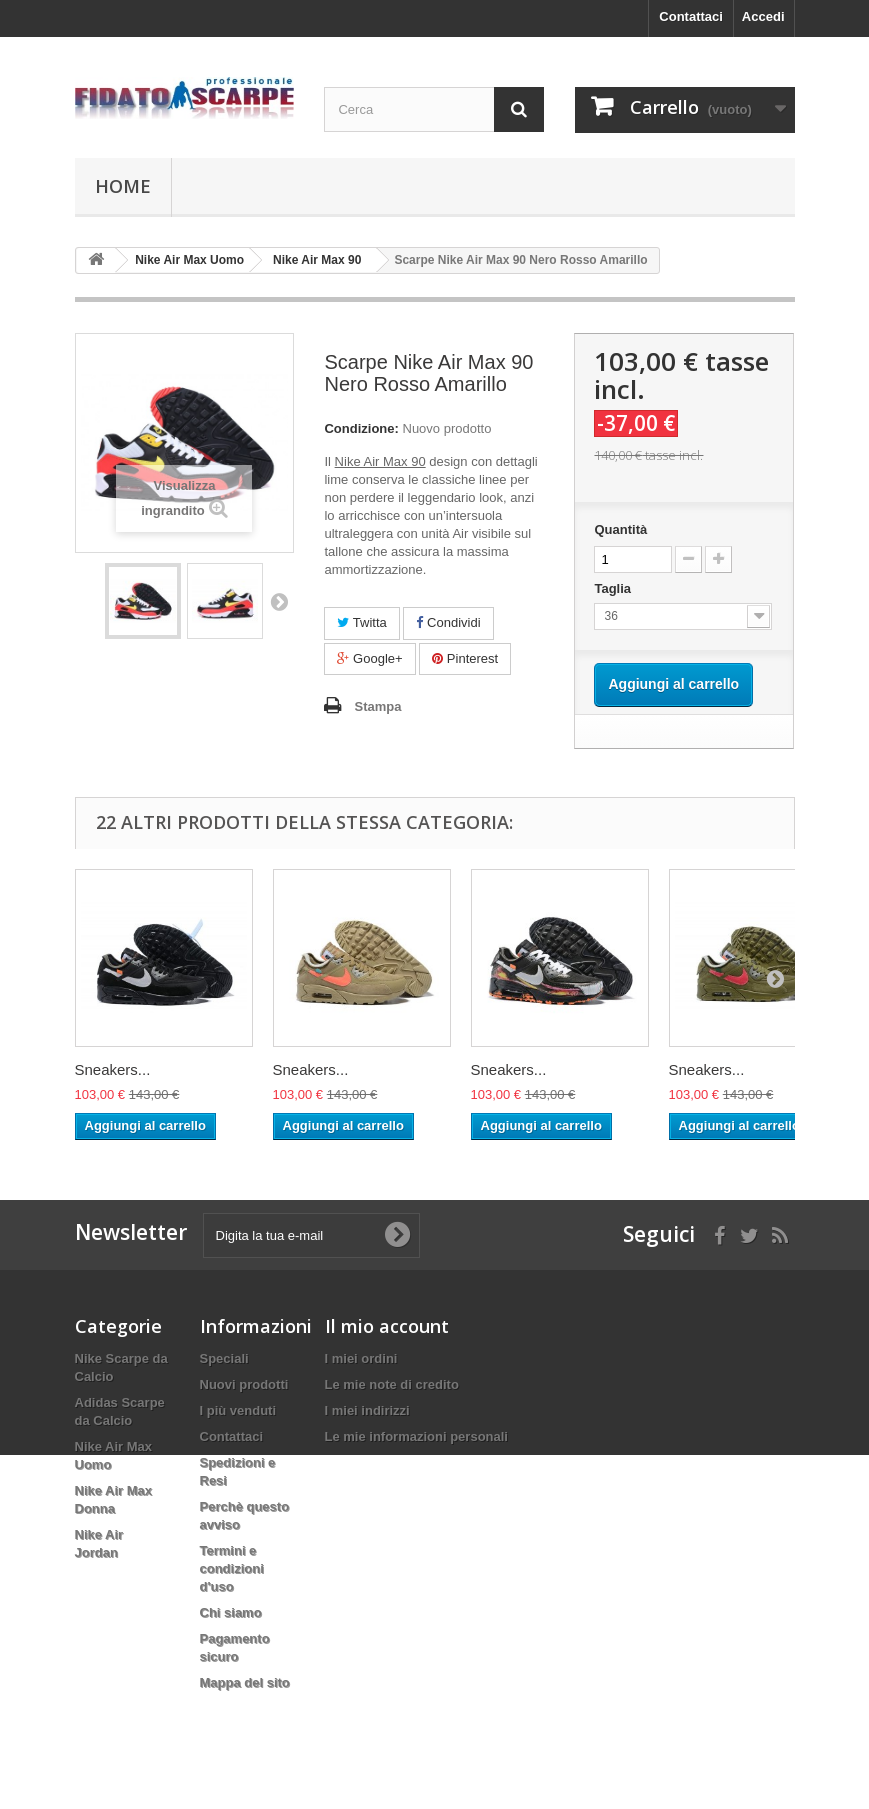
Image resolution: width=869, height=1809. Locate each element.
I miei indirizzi (367, 1410)
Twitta (361, 622)
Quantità (620, 529)
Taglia (614, 588)
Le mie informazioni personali (416, 1436)
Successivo (279, 601)
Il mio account (387, 1326)
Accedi (763, 16)
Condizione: (361, 428)
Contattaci (691, 16)
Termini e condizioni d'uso (232, 1568)
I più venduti (238, 1410)
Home (123, 186)
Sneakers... (113, 1069)
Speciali (224, 1358)
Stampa (377, 706)
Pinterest (465, 658)
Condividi (448, 622)
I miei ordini (361, 1358)
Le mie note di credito (392, 1384)
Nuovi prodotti (244, 1384)
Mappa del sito (245, 1682)
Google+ (369, 658)
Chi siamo (231, 1612)
